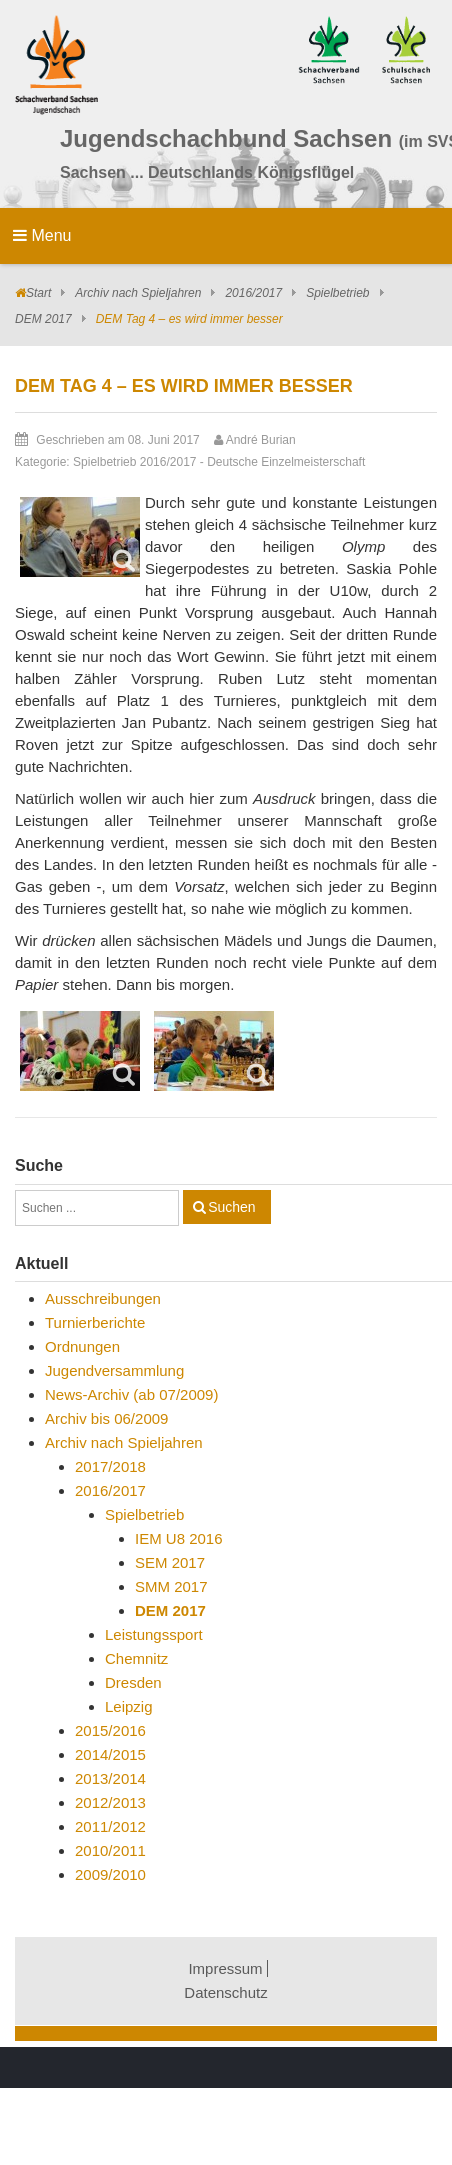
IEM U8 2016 (179, 1538)
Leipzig (129, 1706)
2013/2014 (110, 1778)
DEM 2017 (43, 319)
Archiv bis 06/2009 (106, 1418)
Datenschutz (225, 1992)
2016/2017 (253, 293)
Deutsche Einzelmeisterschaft (286, 462)
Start (38, 293)
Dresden (133, 1682)
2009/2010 (110, 1874)
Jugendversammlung (114, 1370)
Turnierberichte (95, 1322)
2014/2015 (110, 1754)
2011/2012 (110, 1826)
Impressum (225, 1968)
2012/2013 (110, 1802)
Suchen (231, 1207)
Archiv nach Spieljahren (138, 293)
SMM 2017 (171, 1586)
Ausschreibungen (103, 1298)
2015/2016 (110, 1730)
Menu (42, 235)
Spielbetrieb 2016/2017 (134, 462)
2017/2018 (110, 1466)
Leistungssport (154, 1634)
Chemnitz (136, 1658)
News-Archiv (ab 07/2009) (131, 1394)
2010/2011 (110, 1850)
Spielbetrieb (337, 293)
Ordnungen (82, 1346)
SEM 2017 (170, 1562)
